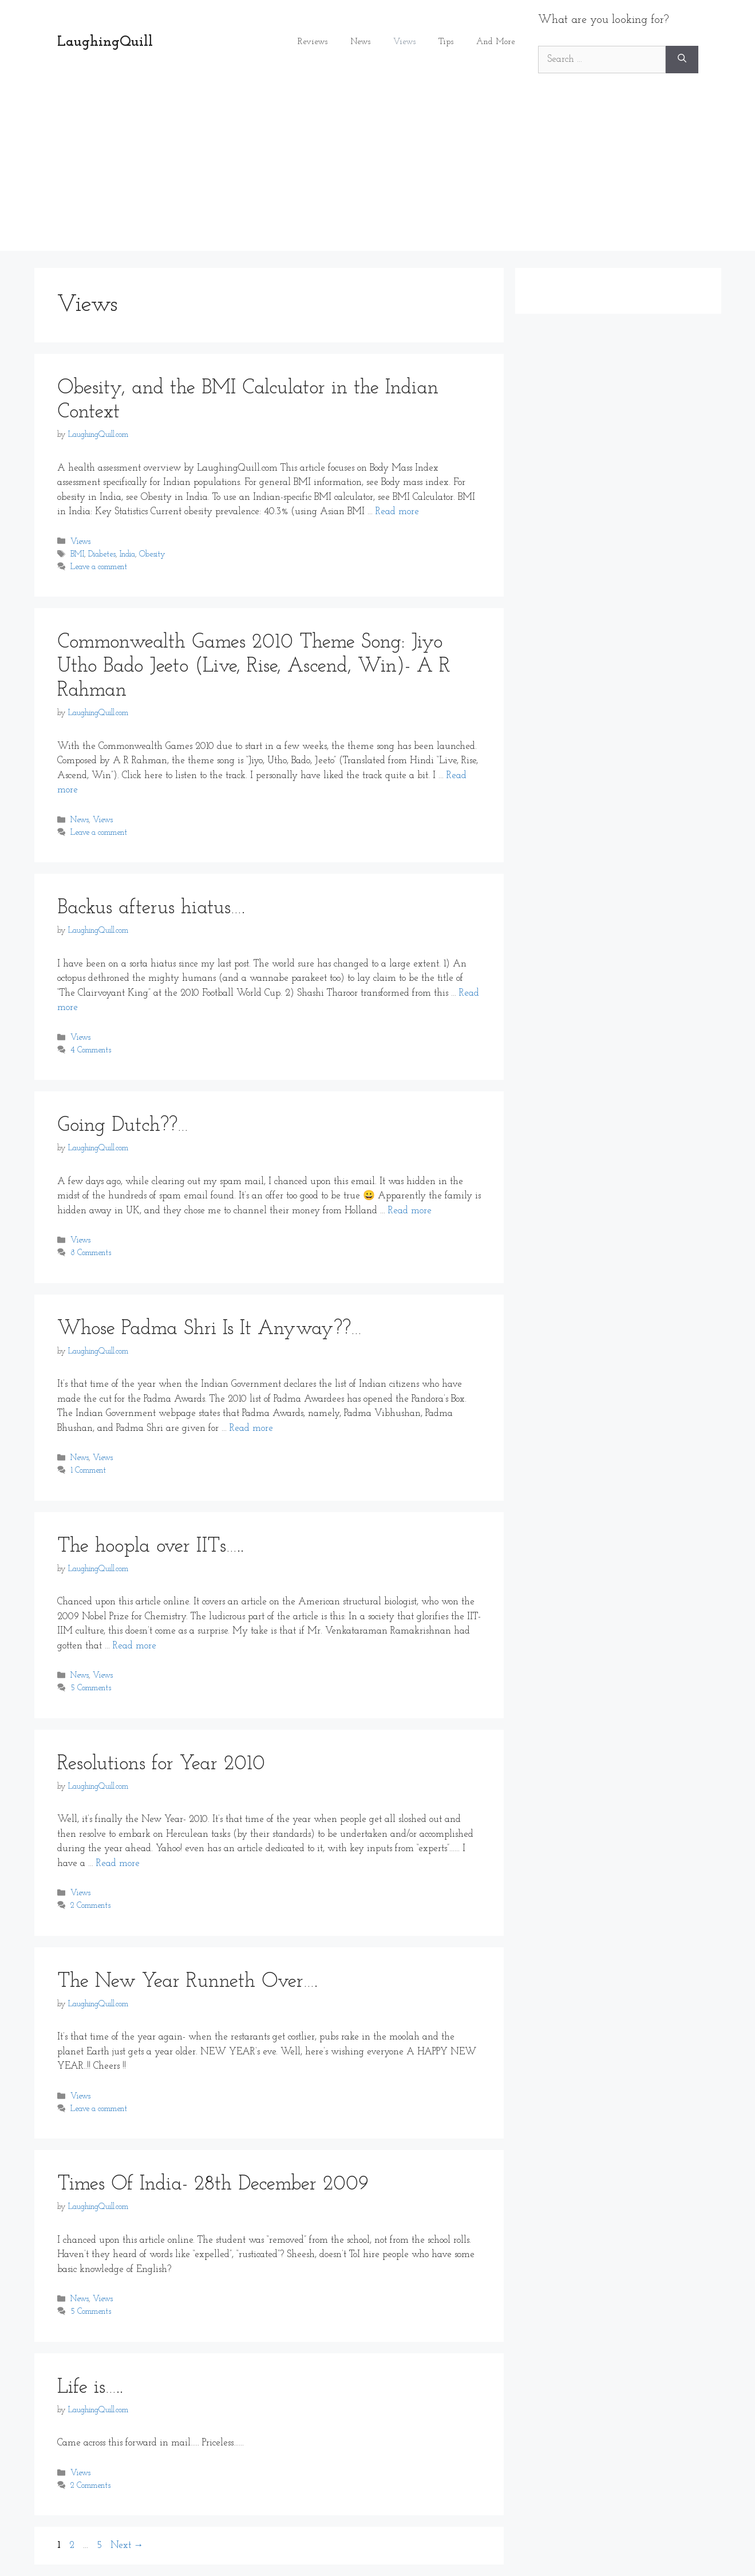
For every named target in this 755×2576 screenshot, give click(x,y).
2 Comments (90, 1906)
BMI (77, 554)
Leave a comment (98, 567)
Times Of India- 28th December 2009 (213, 2185)
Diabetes (102, 554)
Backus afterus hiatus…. (151, 908)
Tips (445, 42)
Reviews (312, 42)
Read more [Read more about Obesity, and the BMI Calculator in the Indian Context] (397, 511)
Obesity (152, 554)
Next (127, 2545)
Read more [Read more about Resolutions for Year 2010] (118, 1863)
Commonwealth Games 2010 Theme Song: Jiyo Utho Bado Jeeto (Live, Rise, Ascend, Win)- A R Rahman (253, 667)
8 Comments (90, 1253)
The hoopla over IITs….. (150, 1547)
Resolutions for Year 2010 (161, 1764)
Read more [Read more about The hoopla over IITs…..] (134, 1646)
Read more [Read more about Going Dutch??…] (410, 1211)
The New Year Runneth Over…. (187, 1982)
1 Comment (88, 1471)
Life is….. (90, 2388)
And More (495, 42)
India (127, 554)
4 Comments (90, 1050)
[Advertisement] (377, 170)
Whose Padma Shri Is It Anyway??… (209, 1329)
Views (404, 42)
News (360, 42)
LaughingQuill (105, 42)
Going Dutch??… (122, 1126)
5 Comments (90, 1689)
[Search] (682, 59)
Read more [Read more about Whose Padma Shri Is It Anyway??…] (251, 1428)
